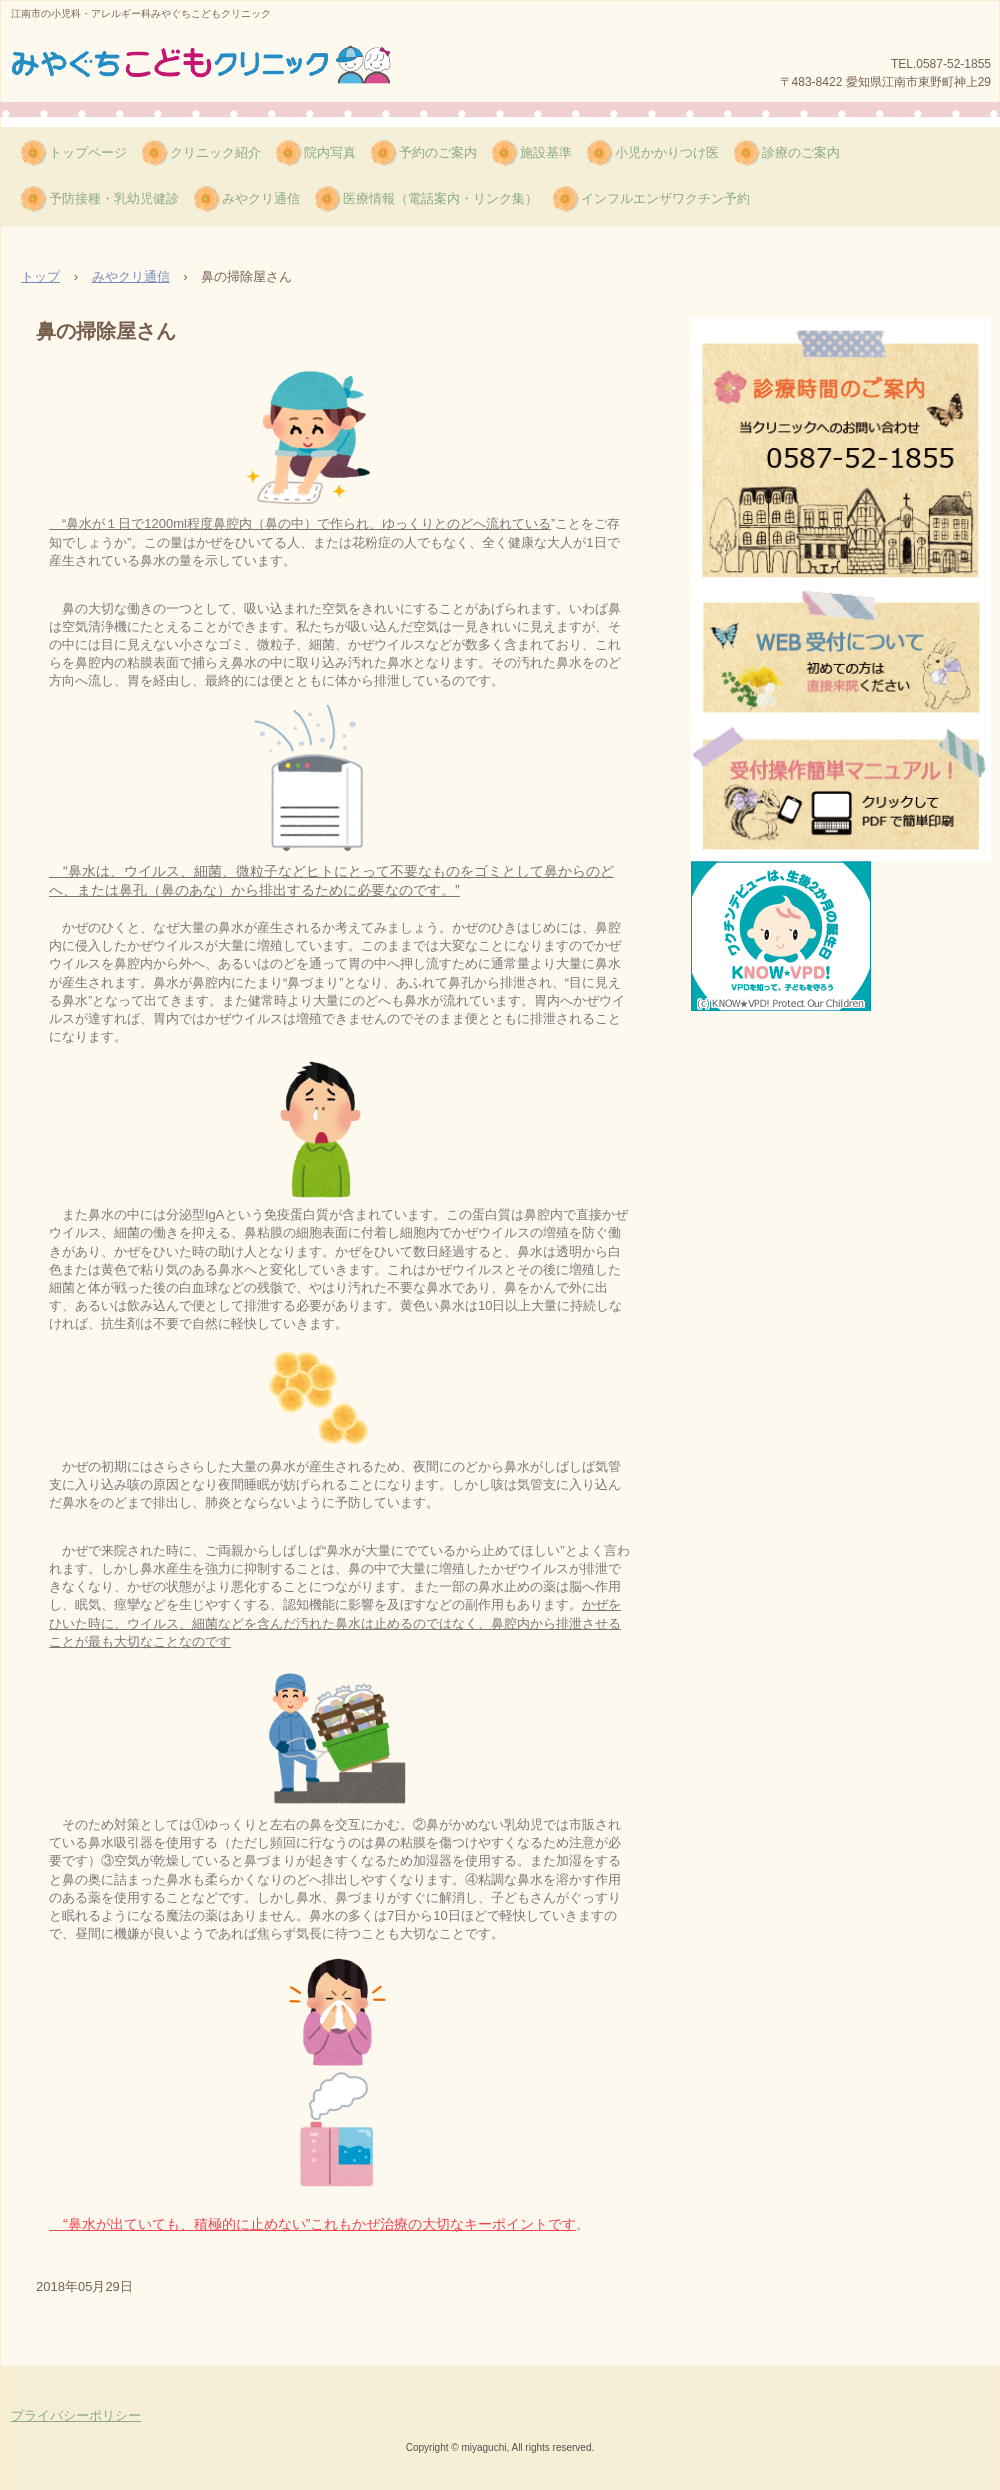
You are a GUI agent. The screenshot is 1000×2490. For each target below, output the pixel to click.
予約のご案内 (438, 152)
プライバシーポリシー (76, 2415)
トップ (40, 276)
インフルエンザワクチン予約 (665, 198)
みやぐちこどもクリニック (204, 69)
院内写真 (330, 152)
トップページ (88, 152)
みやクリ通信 (261, 198)
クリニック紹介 (215, 152)
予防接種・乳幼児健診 (114, 198)
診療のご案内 (801, 152)
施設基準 (546, 152)
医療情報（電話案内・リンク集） (440, 198)
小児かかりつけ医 (667, 152)
